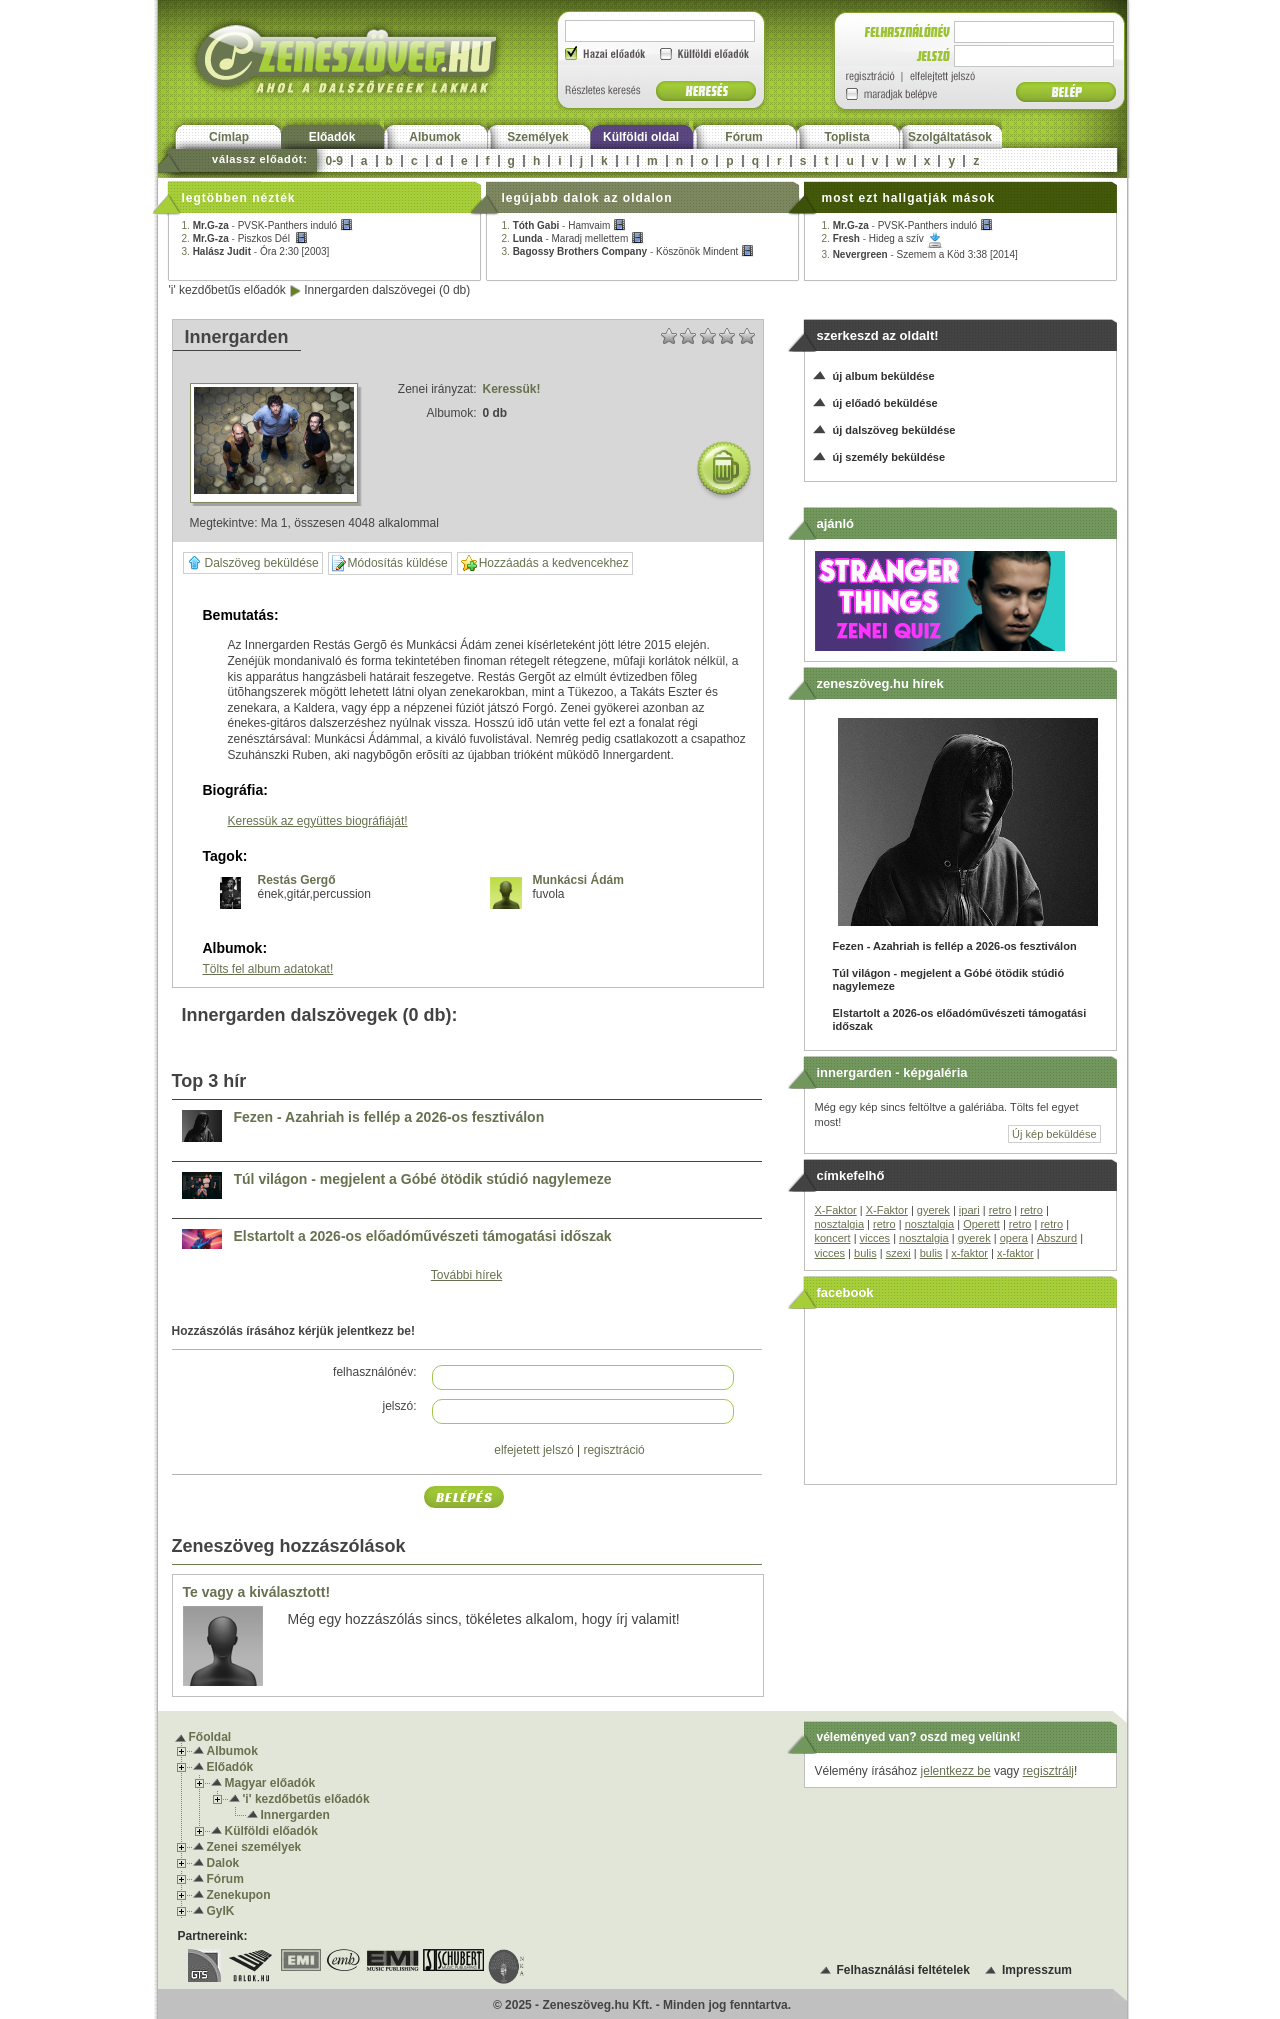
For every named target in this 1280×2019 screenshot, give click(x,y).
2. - (245, 238)
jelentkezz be (956, 1771)
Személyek (537, 137)
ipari (969, 1210)
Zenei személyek (254, 1847)
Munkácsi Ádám (578, 880)
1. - (267, 225)
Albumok (434, 137)
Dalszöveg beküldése (253, 563)
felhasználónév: (374, 1372)
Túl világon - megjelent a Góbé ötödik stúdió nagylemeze (423, 1179)
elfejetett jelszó (533, 1450)
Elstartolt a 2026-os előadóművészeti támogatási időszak (423, 1236)
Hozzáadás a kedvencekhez (545, 563)
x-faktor (969, 1253)
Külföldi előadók (271, 1831)
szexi (898, 1253)
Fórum (743, 137)
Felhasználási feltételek (903, 1970)
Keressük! (512, 389)
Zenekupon (239, 1895)
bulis (865, 1253)
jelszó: (399, 1406)
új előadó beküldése (885, 403)
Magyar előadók (270, 1783)
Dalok (223, 1863)
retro (1000, 1210)
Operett (981, 1224)
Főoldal (210, 1737)
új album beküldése (884, 376)
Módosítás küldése (390, 563)
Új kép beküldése (1054, 1134)
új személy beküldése (889, 457)
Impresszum (1037, 1970)
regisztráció (613, 1450)
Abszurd (1057, 1238)
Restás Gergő (297, 880)
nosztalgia (840, 1224)
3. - (256, 251)
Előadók (332, 137)
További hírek (466, 1275)
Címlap (229, 137)
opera (1014, 1238)
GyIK (221, 1911)
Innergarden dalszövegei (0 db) (387, 290)
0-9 (334, 161)
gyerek (933, 1210)
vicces (875, 1238)
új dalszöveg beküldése (894, 430)
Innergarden (295, 1815)
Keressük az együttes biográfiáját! (318, 821)
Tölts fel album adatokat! (268, 969)
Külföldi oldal (641, 137)
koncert (833, 1238)
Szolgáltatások (950, 137)
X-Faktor (836, 1210)
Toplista (846, 137)
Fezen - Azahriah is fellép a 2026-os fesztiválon (389, 1117)
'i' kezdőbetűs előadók (227, 290)
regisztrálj (1048, 1771)
